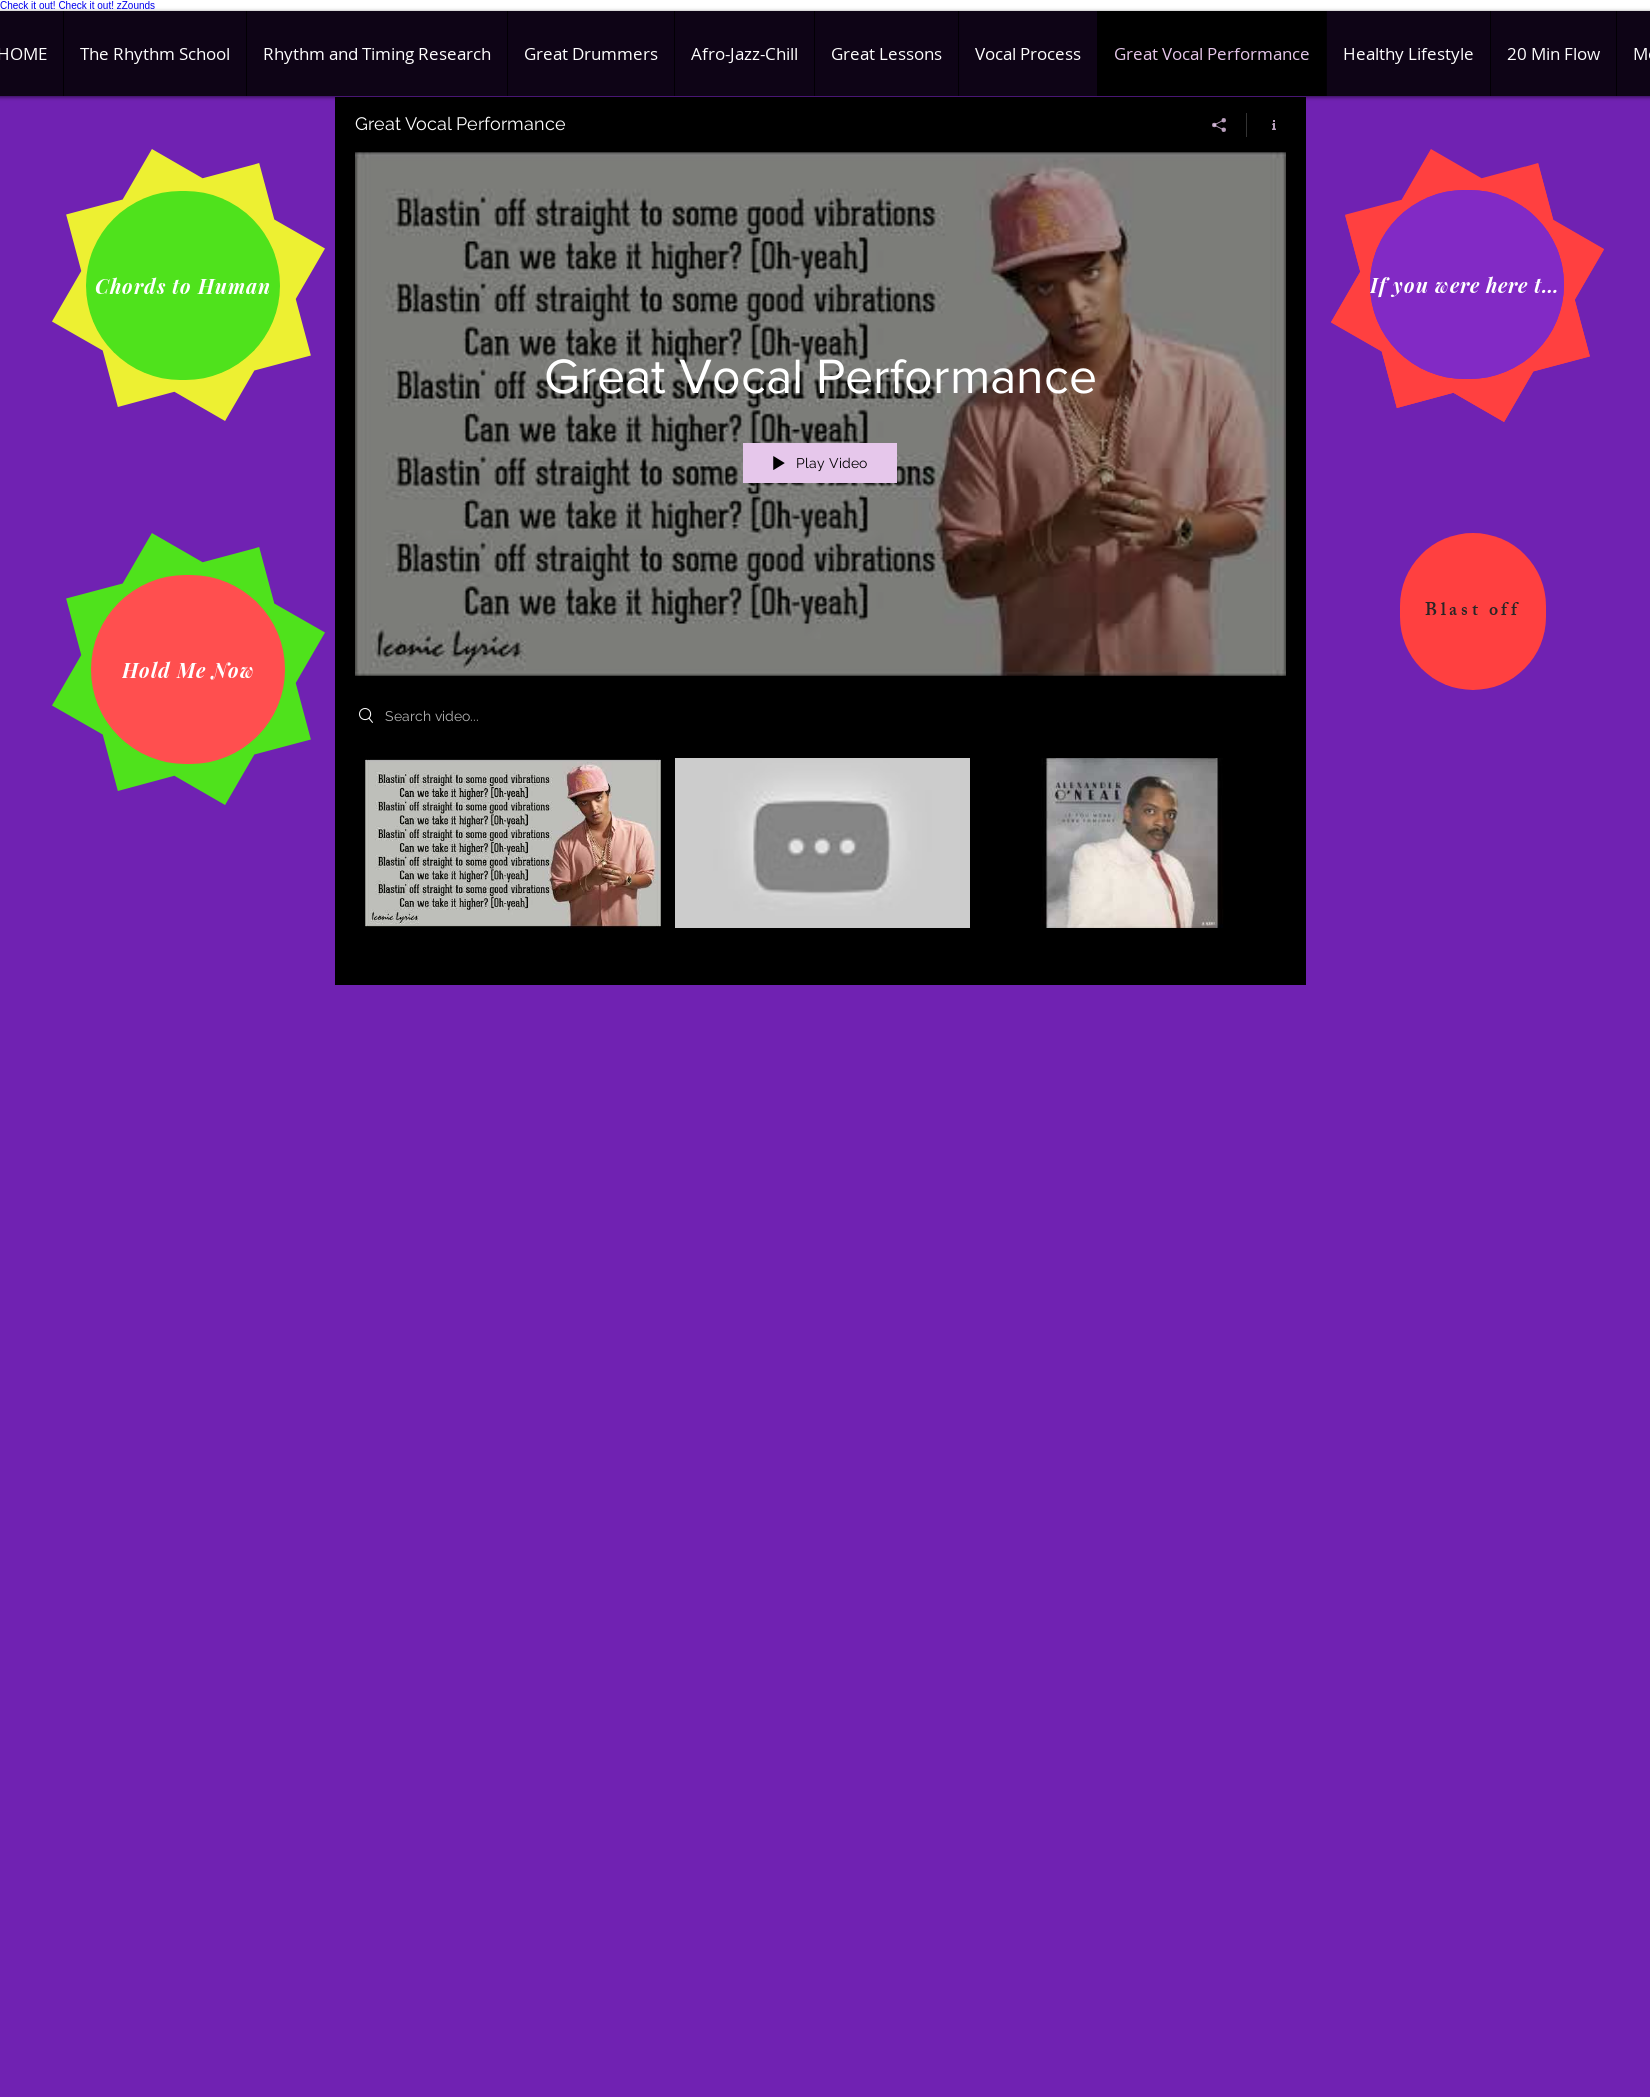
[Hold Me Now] (188, 669)
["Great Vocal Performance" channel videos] (820, 856)
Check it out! (28, 5)
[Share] (1219, 125)
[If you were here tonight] (1467, 284)
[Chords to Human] (183, 285)
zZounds (136, 5)
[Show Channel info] (1266, 125)
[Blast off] (1473, 611)
